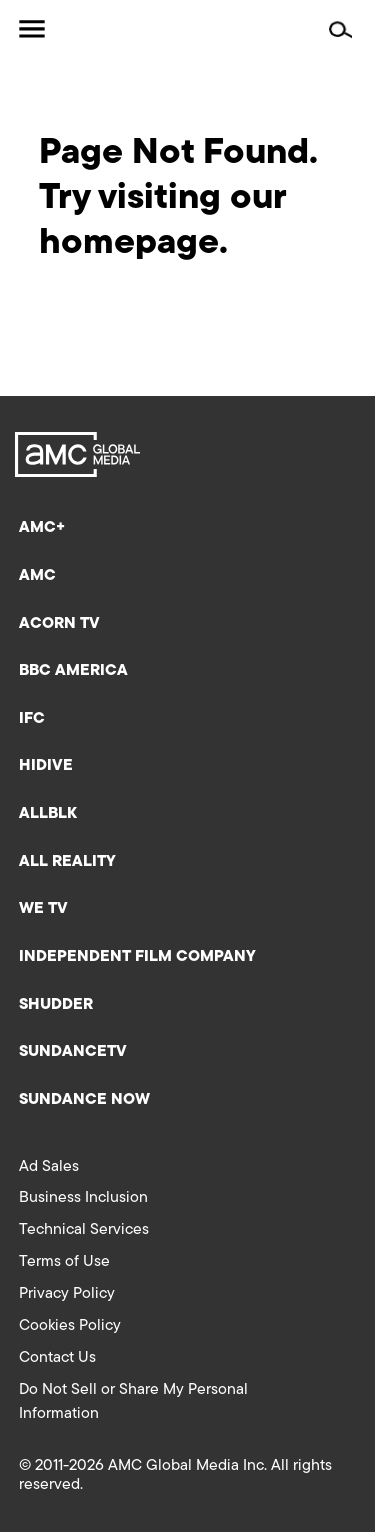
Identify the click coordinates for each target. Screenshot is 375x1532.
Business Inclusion (83, 1198)
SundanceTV (73, 1052)
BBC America (73, 671)
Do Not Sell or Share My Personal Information (133, 1402)
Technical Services (84, 1230)
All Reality (67, 862)
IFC (32, 719)
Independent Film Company (137, 957)
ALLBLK (48, 814)
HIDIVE (46, 766)
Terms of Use (64, 1262)
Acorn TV (59, 624)
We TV (43, 909)
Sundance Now (84, 1100)
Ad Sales (49, 1167)
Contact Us (57, 1358)
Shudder (56, 1005)
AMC (37, 576)
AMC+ (42, 528)
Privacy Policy (67, 1294)
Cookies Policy (70, 1326)
